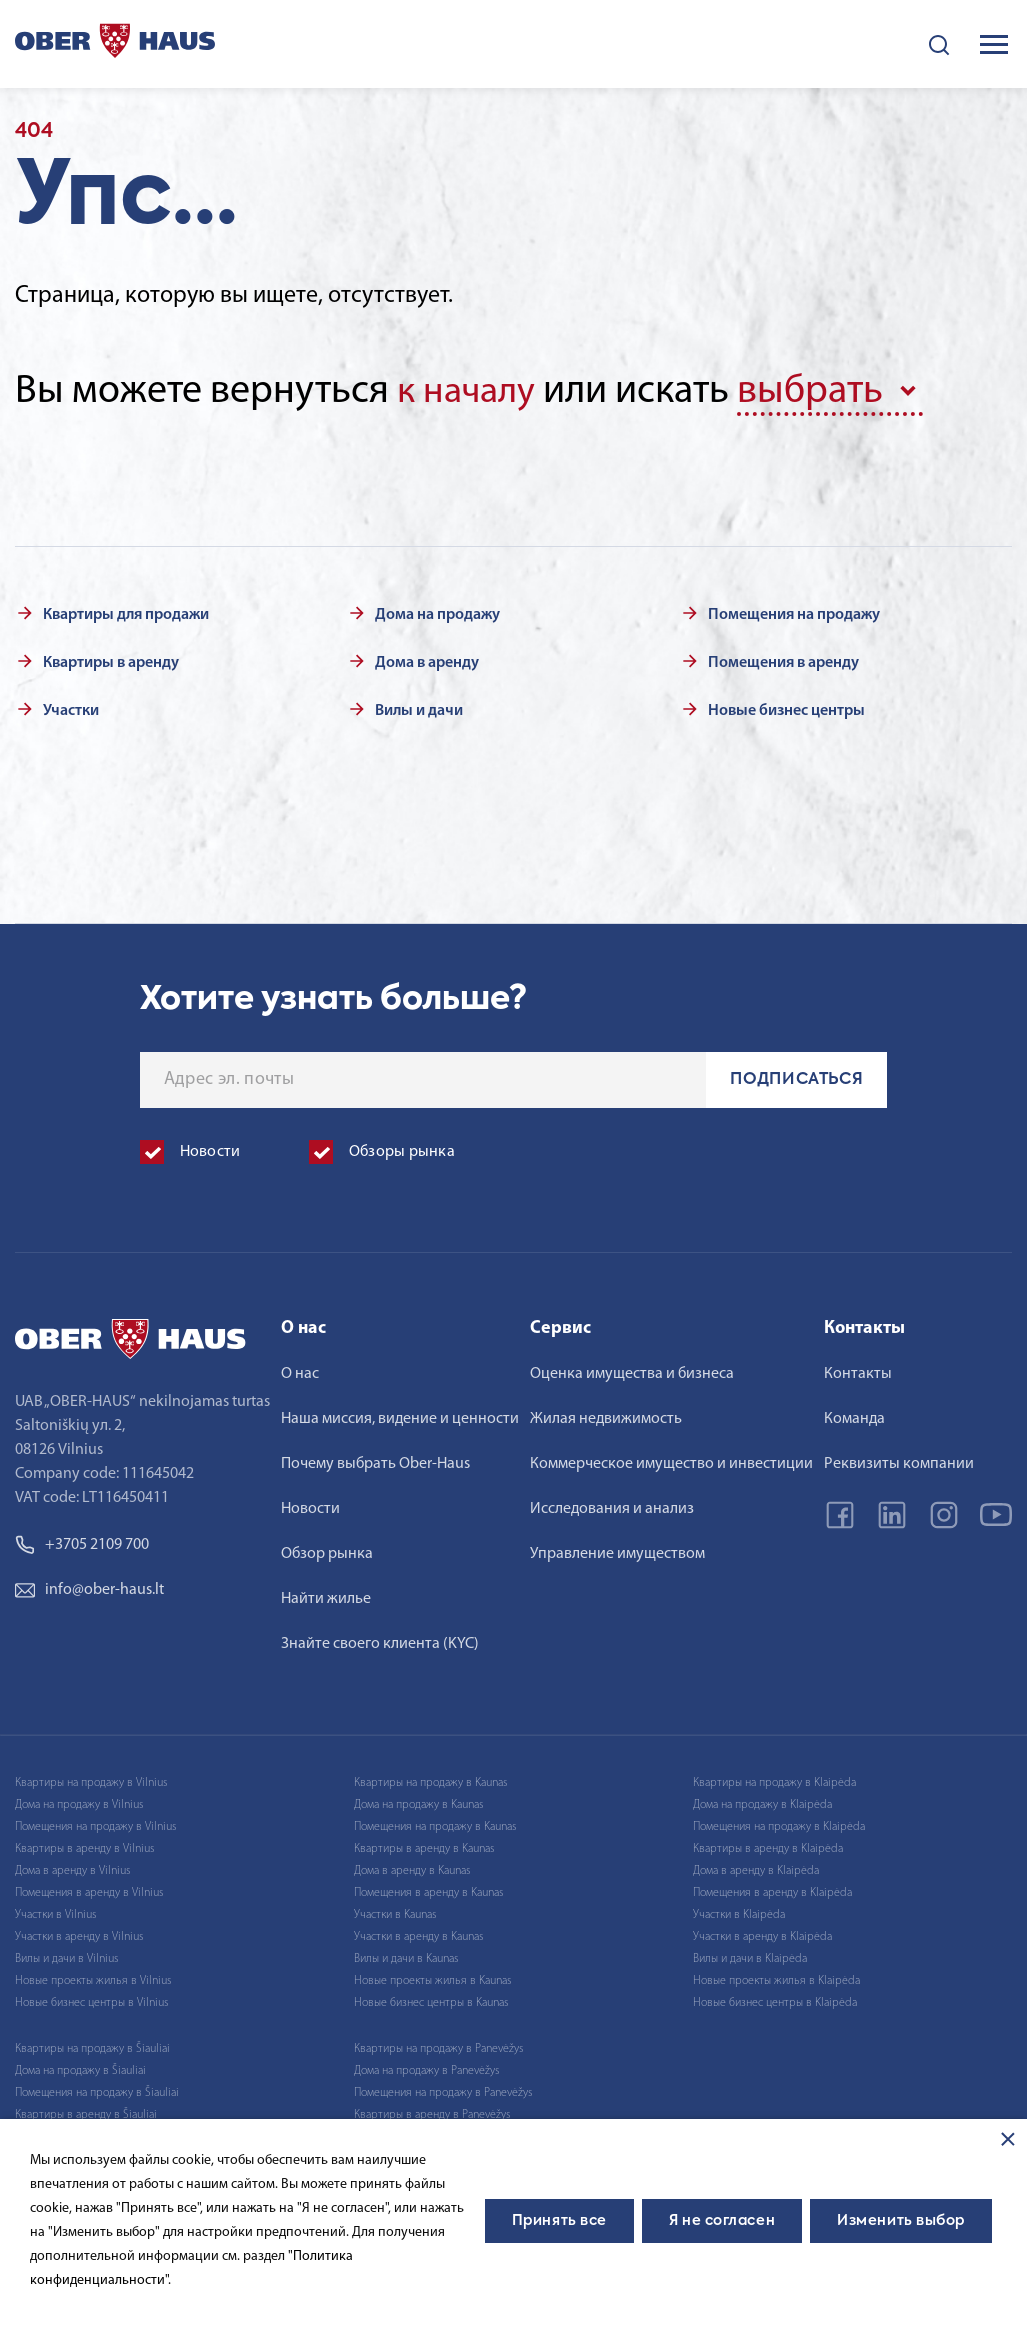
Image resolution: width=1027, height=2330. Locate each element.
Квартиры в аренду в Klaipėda (768, 1847)
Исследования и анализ (612, 1507)
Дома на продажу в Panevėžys (426, 2069)
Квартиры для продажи (126, 613)
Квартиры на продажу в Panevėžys (438, 2047)
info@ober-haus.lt (89, 1588)
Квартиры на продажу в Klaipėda (774, 1781)
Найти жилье (326, 1597)
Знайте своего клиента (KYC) (380, 1642)
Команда (854, 1417)
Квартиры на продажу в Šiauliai (92, 2047)
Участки (71, 709)
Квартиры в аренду (111, 661)
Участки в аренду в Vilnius (79, 1935)
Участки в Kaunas (395, 1913)
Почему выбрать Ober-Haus (375, 1462)
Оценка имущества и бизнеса (632, 1372)
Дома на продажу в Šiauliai (80, 2069)
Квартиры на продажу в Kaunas (430, 1781)
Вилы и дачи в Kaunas (406, 1957)
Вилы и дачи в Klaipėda (750, 1957)
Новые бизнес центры (786, 709)
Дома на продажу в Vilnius (79, 1803)
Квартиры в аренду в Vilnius (84, 1847)
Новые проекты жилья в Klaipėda (776, 1979)
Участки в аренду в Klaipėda (762, 1935)
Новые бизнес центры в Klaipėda (775, 2001)
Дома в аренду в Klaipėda (756, 1869)
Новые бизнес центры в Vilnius (91, 2001)
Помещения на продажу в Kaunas (435, 1825)
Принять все (559, 2221)
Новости (310, 1507)
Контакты (858, 1372)
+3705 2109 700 (82, 1543)
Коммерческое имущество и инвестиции (671, 1462)
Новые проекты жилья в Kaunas (432, 1979)
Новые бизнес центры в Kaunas (431, 2001)
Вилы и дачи (419, 709)
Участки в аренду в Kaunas (418, 1935)
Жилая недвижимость (606, 1417)
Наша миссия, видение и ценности (400, 1417)
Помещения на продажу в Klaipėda (779, 1825)
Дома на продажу (437, 613)
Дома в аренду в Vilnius (72, 1869)
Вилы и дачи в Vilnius (66, 1957)
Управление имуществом (617, 1552)
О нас (300, 1372)
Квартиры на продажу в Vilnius (91, 1781)
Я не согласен (722, 2221)
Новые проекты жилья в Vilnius (93, 1979)
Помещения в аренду (783, 661)
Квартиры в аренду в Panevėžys (432, 2113)
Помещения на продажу (794, 613)
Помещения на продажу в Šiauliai (97, 2091)
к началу (470, 392)
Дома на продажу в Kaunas (418, 1803)
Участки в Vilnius (55, 1913)
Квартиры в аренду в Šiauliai (86, 2113)
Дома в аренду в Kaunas (412, 1869)
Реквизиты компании (899, 1462)
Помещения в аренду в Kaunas (428, 1891)
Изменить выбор (901, 2221)
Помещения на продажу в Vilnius (95, 1825)
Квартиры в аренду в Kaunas (424, 1847)
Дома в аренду (427, 661)
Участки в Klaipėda (739, 1913)
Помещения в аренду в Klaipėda (772, 1891)
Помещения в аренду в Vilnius (89, 1891)
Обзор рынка (327, 1552)
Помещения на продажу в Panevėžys (443, 2091)
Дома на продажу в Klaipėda (762, 1803)
